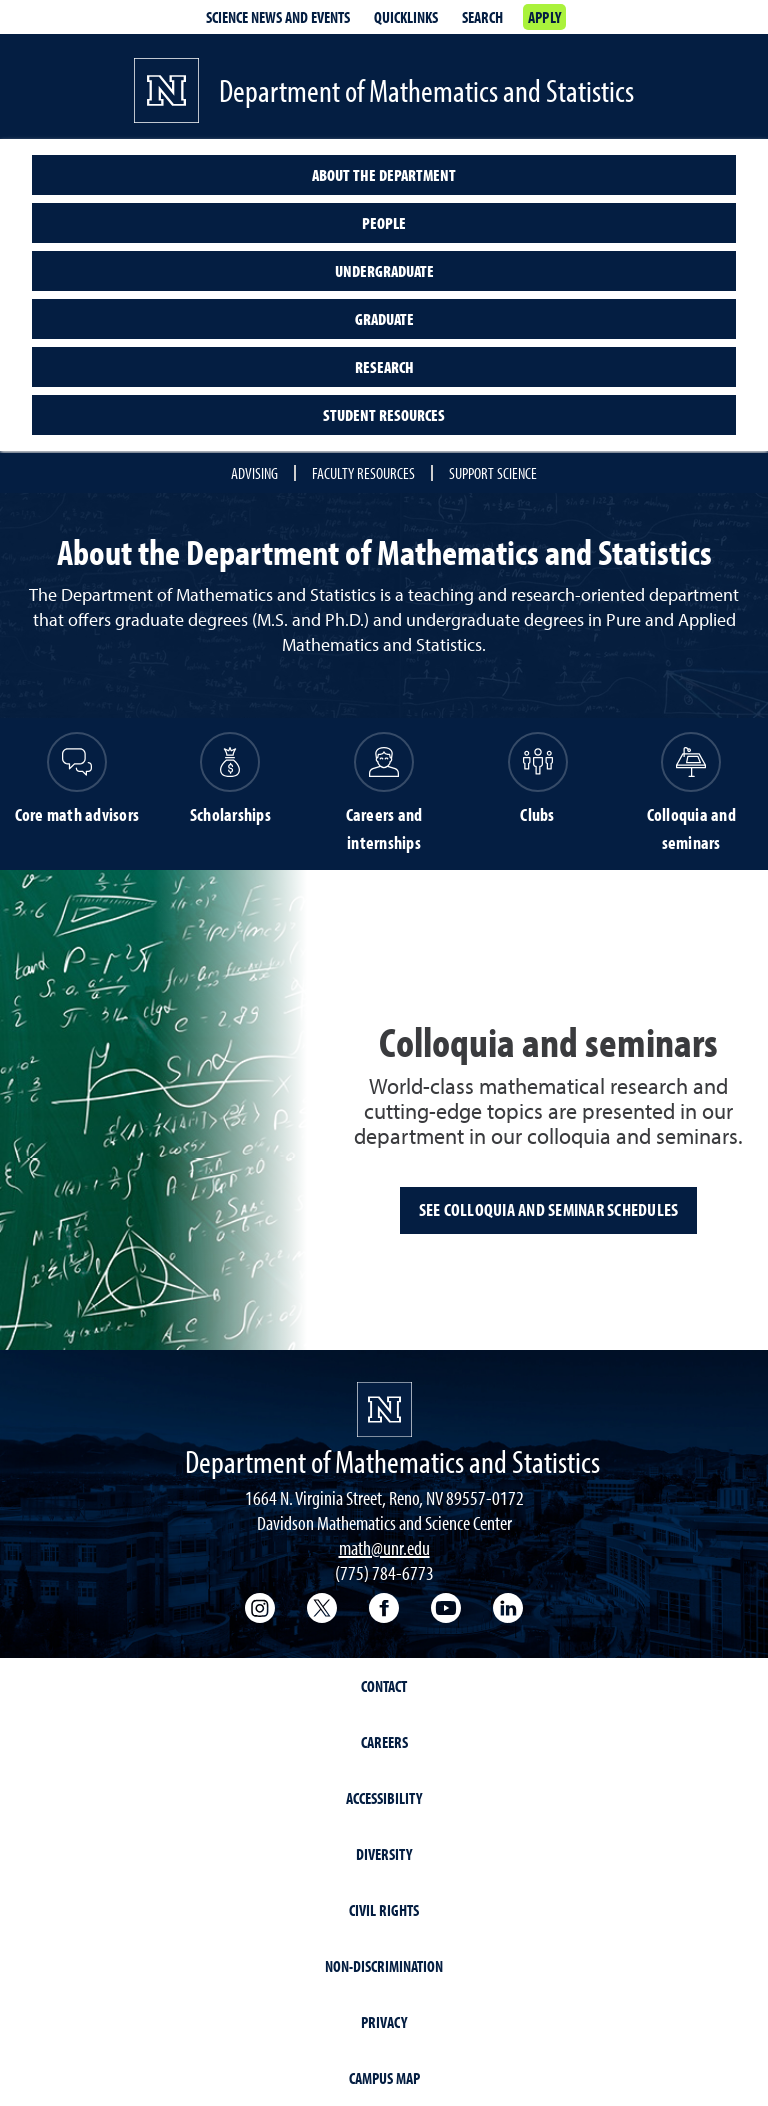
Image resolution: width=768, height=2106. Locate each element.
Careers (384, 1742)
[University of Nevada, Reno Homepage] (384, 1409)
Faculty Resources (363, 473)
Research (384, 367)
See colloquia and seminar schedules (549, 1209)
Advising (254, 473)
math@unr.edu (384, 1547)
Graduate (384, 319)
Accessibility (384, 1798)
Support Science (493, 473)
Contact (384, 1686)
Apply (544, 17)
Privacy (384, 2022)
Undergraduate (384, 271)
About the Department (384, 175)
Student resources (384, 415)
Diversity (384, 1854)
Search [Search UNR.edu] (482, 17)
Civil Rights (384, 1910)
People (384, 223)
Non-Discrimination (384, 1966)
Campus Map (384, 2078)
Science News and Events (278, 17)
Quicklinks (406, 17)
